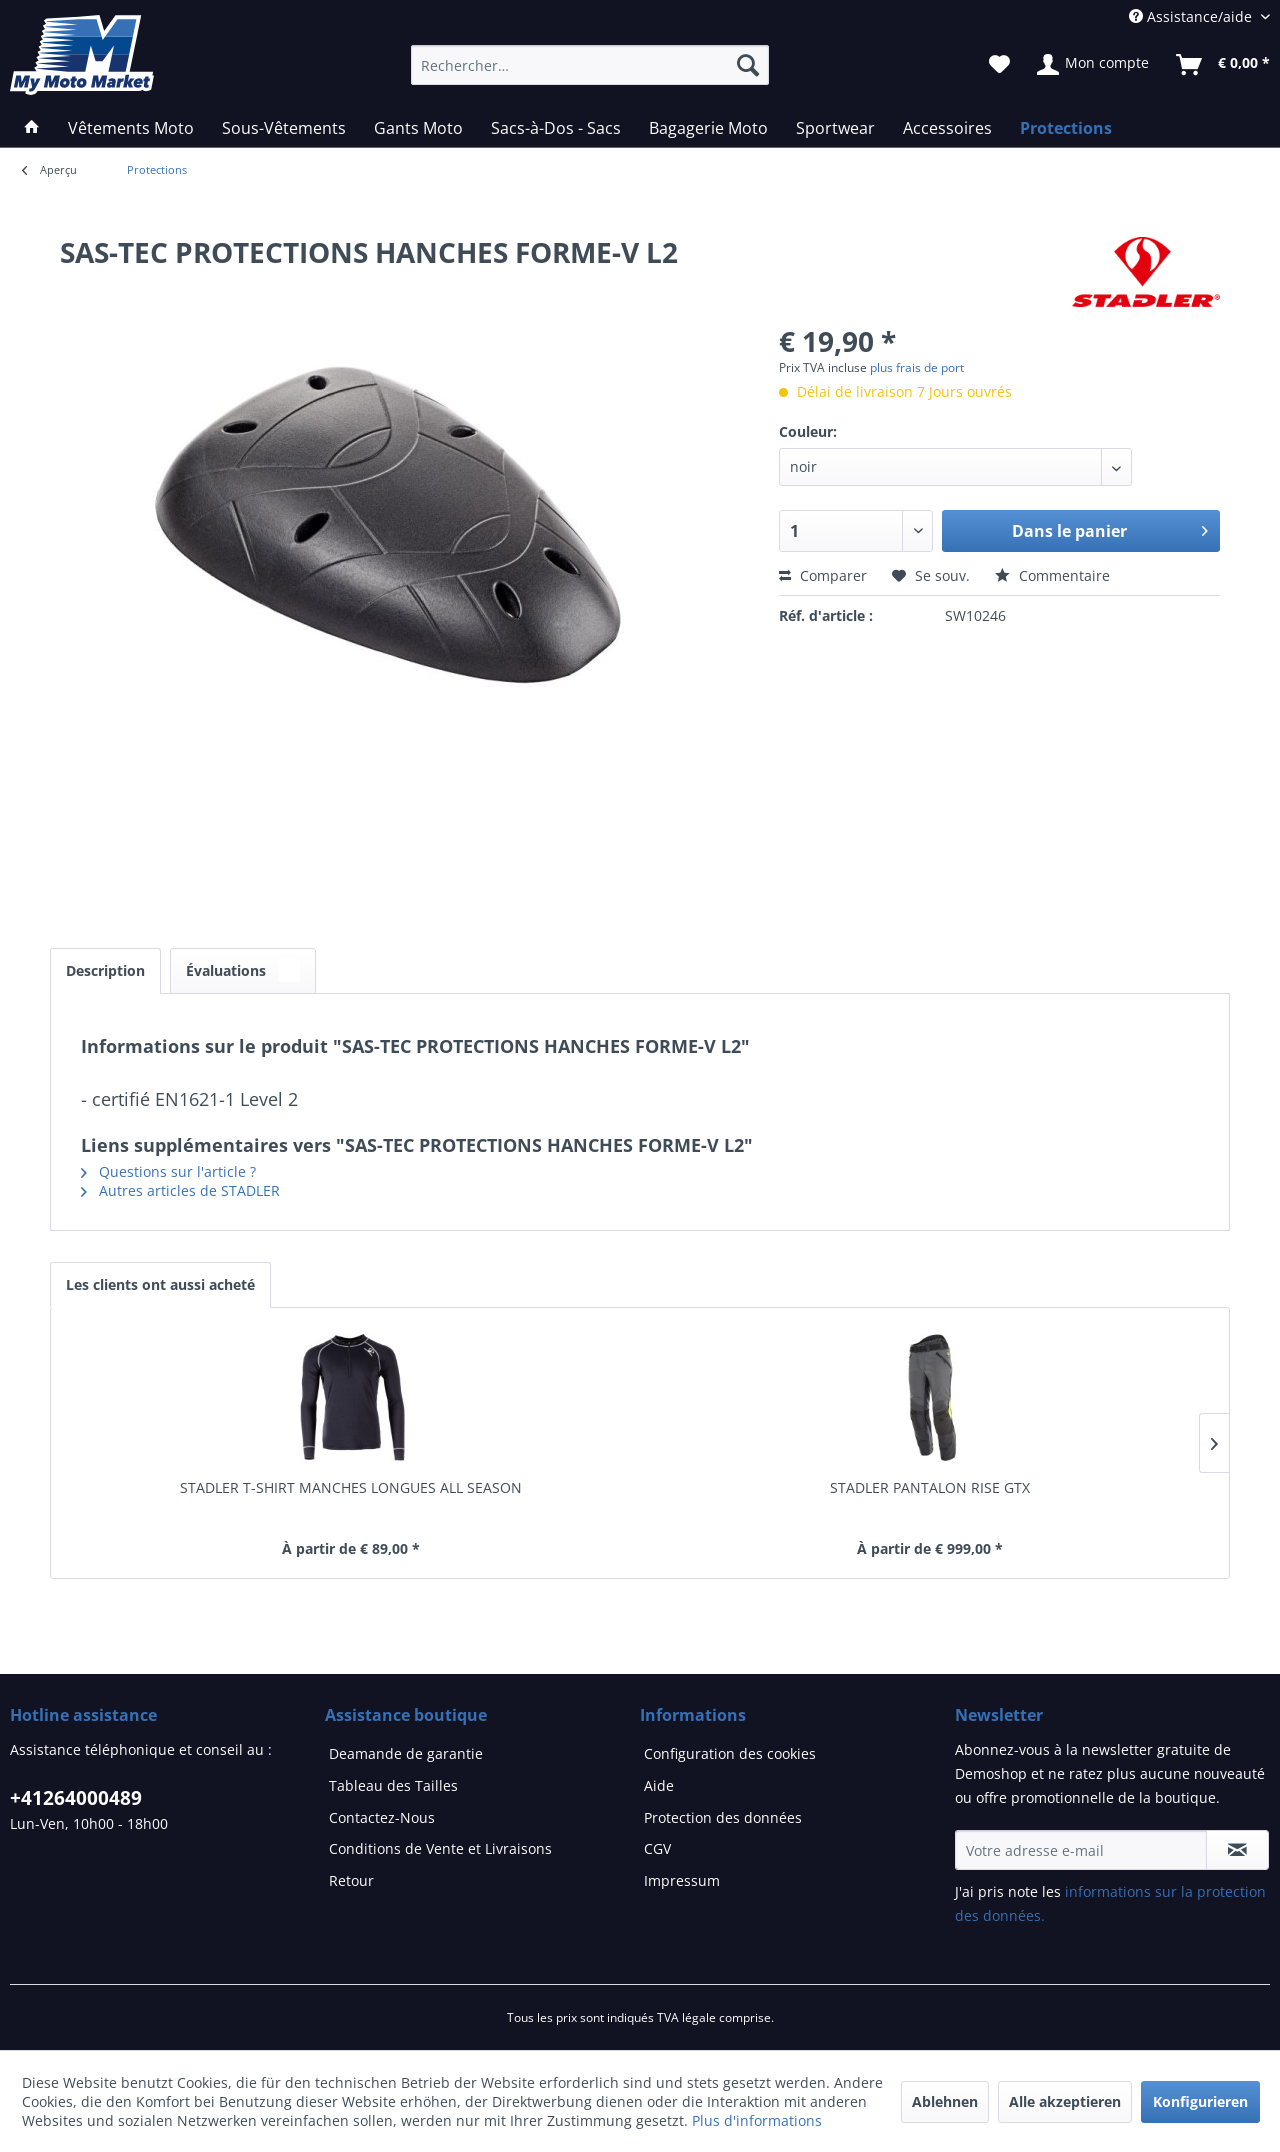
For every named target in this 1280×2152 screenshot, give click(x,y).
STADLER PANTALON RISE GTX (930, 1487)
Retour (351, 1880)
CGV (657, 1848)
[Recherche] (748, 65)
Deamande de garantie (406, 1753)
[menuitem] (157, 170)
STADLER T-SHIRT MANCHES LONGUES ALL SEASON (351, 1487)
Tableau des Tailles (393, 1785)
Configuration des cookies (730, 1753)
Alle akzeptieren (1065, 2101)
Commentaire (1052, 575)
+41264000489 (76, 1798)
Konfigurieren (1200, 2101)
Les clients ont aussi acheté (160, 1284)
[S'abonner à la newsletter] (1237, 1850)
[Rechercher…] (590, 65)
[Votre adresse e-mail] (1081, 1850)
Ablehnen (945, 2101)
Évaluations (243, 970)
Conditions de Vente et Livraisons (440, 1848)
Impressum (682, 1880)
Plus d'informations (757, 2120)
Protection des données (723, 1817)
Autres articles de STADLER (180, 1190)
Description (105, 970)
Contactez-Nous (382, 1817)
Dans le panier (1110, 528)
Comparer (823, 575)
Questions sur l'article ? (168, 1171)
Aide (659, 1785)
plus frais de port (917, 367)
